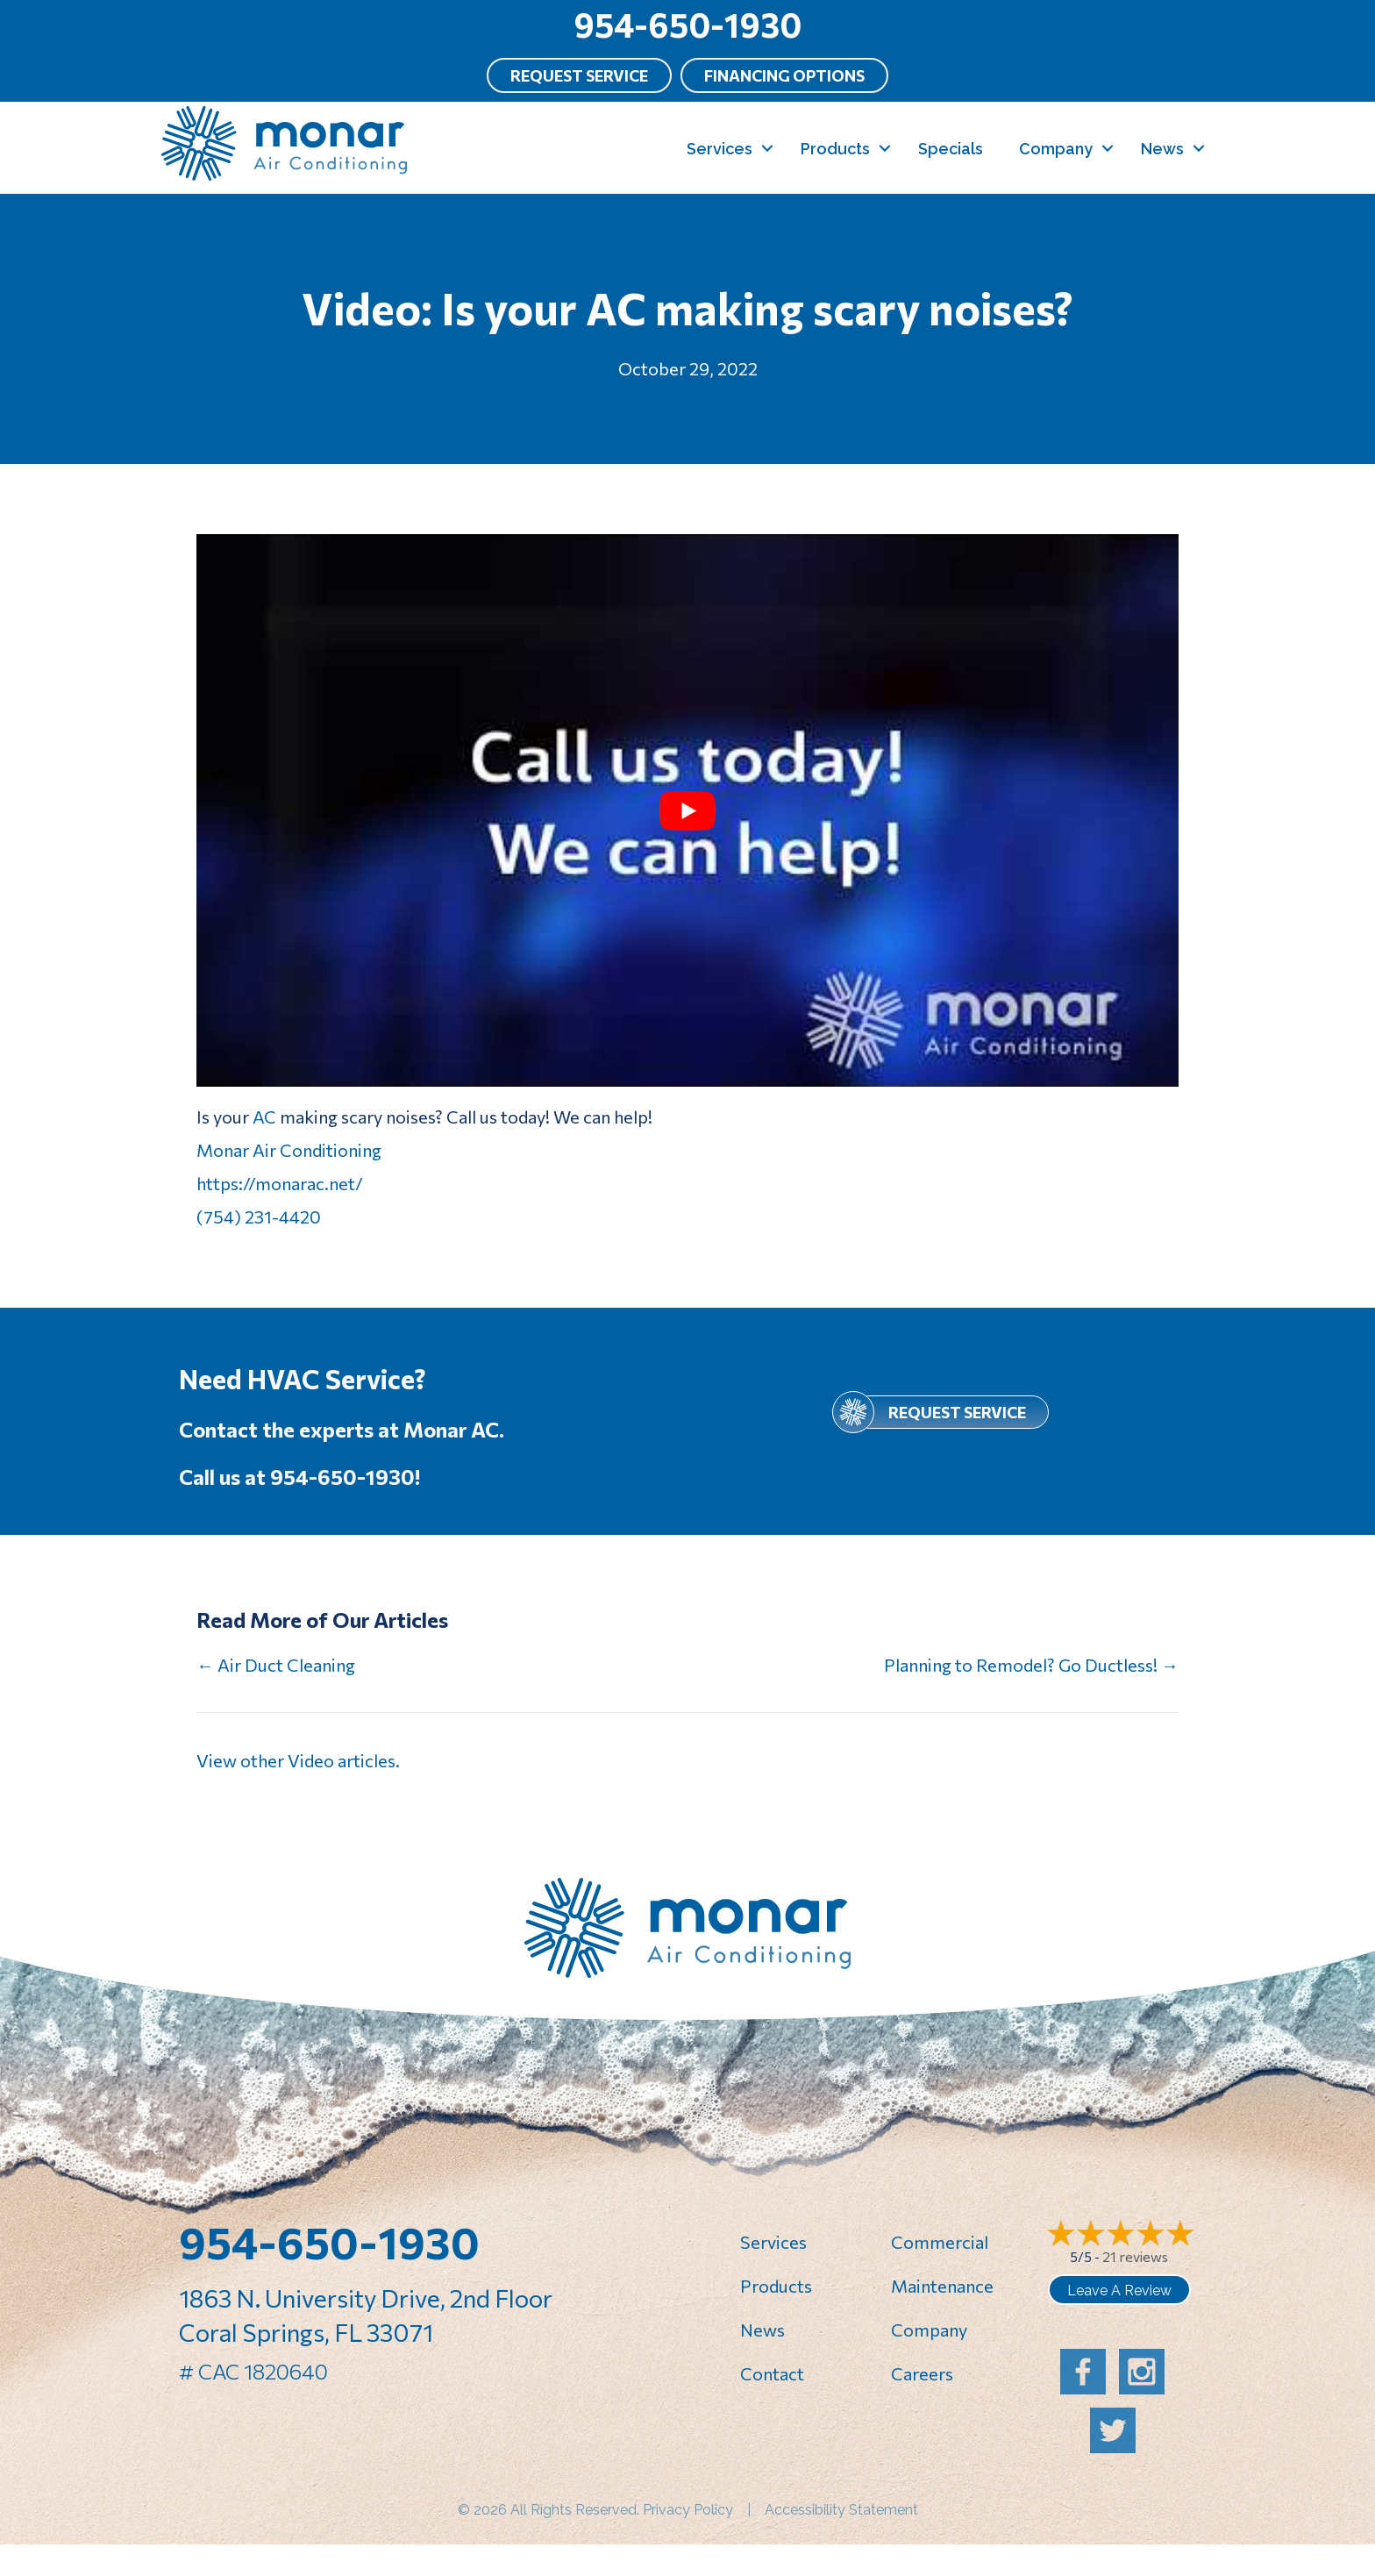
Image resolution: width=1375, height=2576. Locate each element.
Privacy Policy (688, 2509)
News (1162, 148)
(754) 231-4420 (258, 1216)
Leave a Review (1119, 2290)
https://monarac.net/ (279, 1183)
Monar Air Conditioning (288, 1149)
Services (719, 148)
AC (264, 1116)
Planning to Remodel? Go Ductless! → (1031, 1664)
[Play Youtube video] (687, 810)
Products (835, 148)
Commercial (939, 2241)
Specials (950, 148)
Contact (772, 2373)
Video (311, 1760)
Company (1056, 148)
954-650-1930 (687, 24)
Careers (922, 2373)
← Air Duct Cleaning (275, 1664)
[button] (767, 149)
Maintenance (942, 2285)
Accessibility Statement (841, 2509)
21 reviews (1135, 2256)
